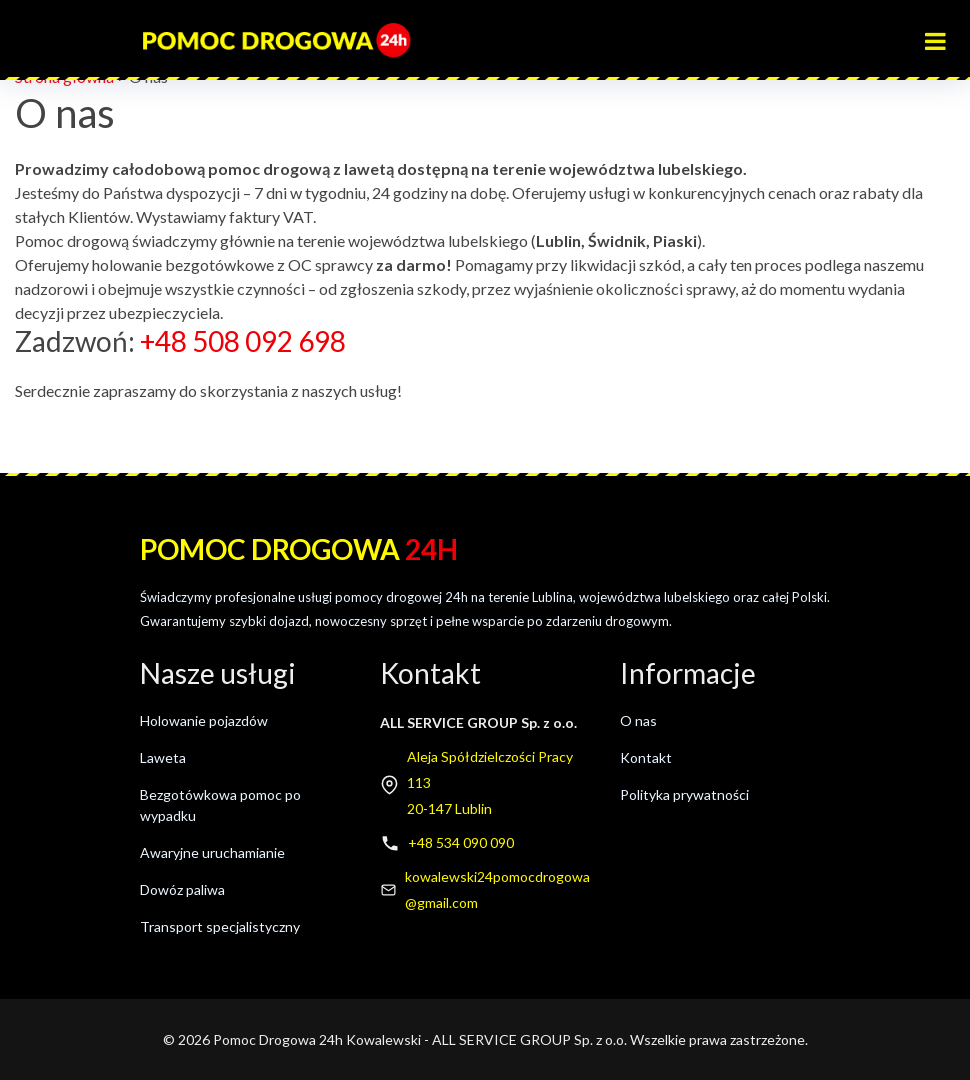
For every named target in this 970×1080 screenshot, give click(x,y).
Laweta (163, 757)
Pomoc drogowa (299, 549)
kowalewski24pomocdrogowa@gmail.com (497, 889)
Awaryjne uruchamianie (212, 852)
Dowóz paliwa (182, 889)
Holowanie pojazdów (204, 720)
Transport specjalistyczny (220, 926)
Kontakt (646, 757)
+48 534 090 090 (461, 842)
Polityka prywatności (684, 794)
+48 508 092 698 (243, 341)
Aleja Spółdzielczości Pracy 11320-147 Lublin (490, 782)
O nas (638, 720)
